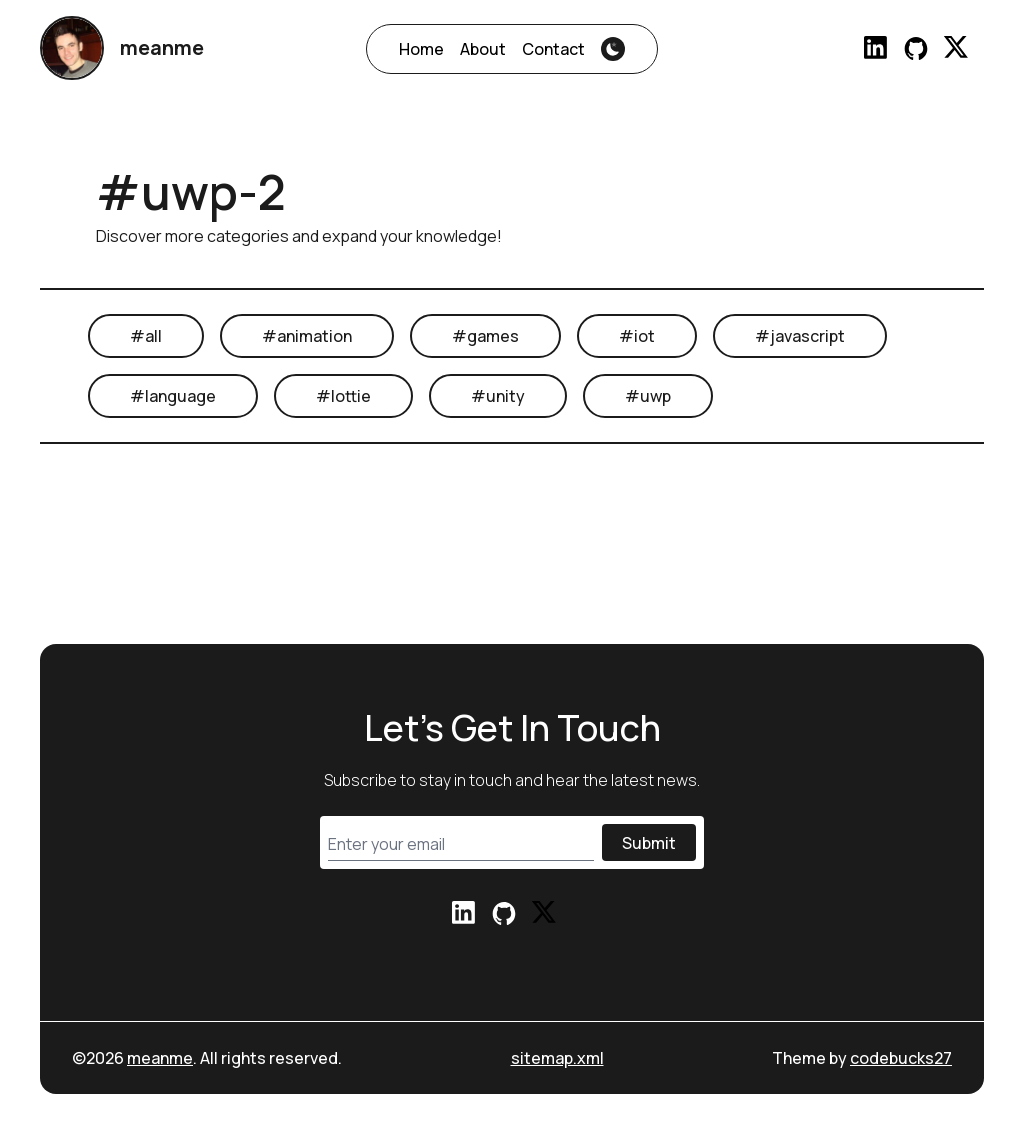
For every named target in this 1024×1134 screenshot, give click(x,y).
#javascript (800, 336)
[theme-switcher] (613, 49)
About (483, 49)
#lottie (343, 396)
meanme (160, 1058)
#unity (498, 396)
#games (485, 336)
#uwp (648, 396)
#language (173, 396)
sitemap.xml (557, 1058)
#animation (307, 336)
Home (421, 49)
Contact (553, 49)
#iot (637, 336)
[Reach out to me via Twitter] (956, 48)
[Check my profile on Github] (916, 48)
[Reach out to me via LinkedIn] (876, 48)
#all (146, 336)
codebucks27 (901, 1058)
